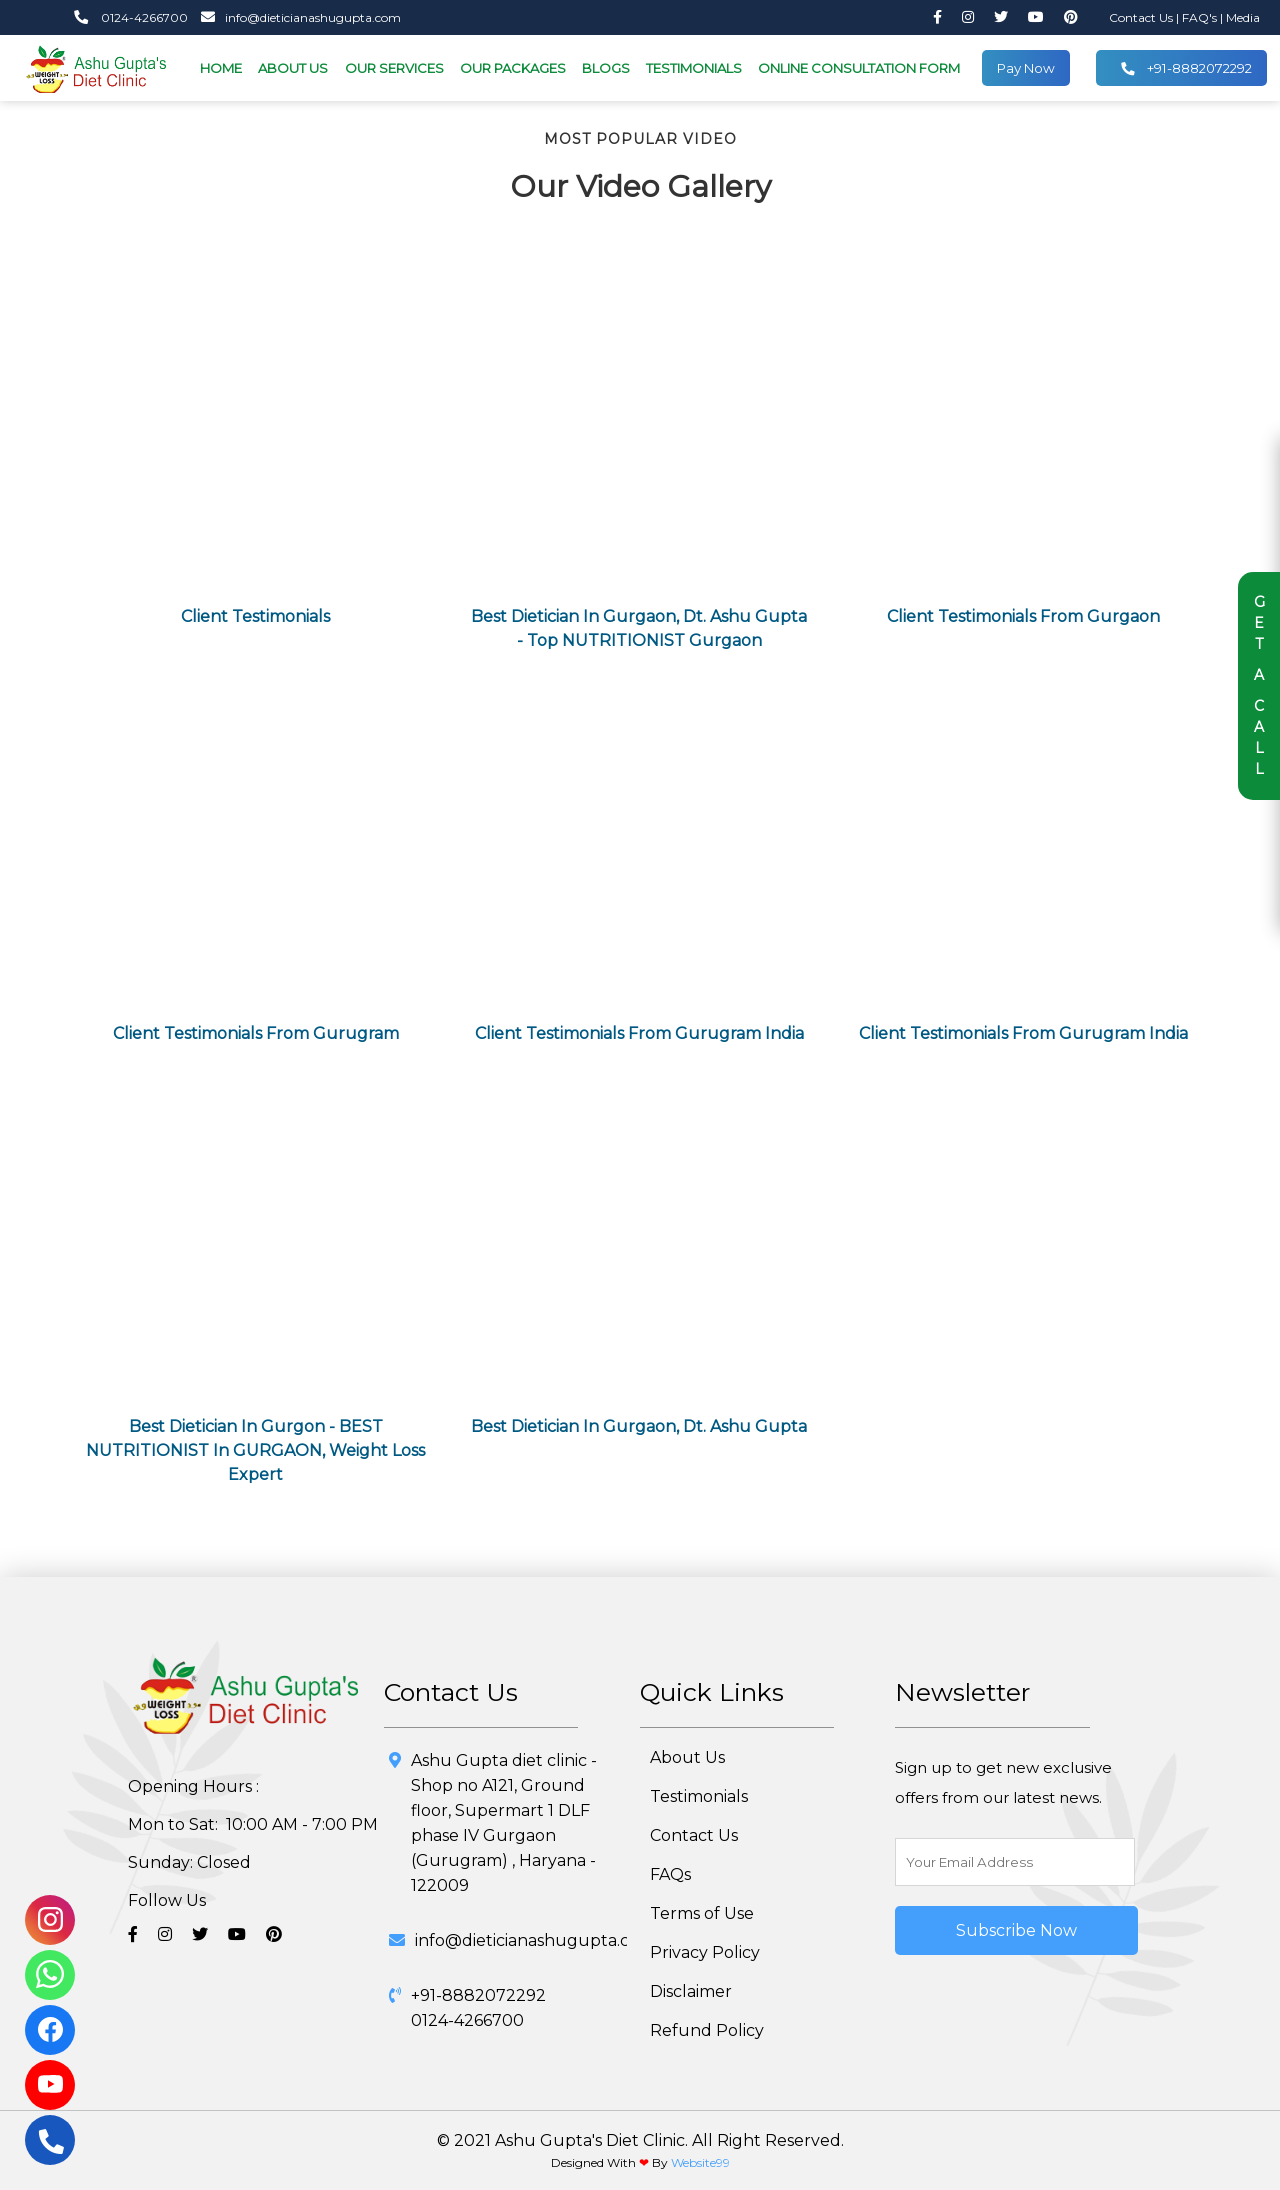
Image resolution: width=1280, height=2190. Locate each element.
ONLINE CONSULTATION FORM (859, 68)
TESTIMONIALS (694, 68)
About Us (687, 1757)
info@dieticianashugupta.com (296, 17)
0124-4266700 (131, 17)
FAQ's (1201, 17)
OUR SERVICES (394, 68)
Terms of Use (702, 1913)
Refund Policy (707, 2030)
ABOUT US (293, 68)
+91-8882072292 (1186, 68)
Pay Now (1026, 68)
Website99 (700, 2162)
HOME (221, 68)
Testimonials (699, 1796)
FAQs (670, 1874)
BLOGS (606, 68)
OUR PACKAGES (513, 68)
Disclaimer (691, 1991)
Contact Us (1142, 17)
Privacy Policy (705, 1952)
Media (1243, 17)
